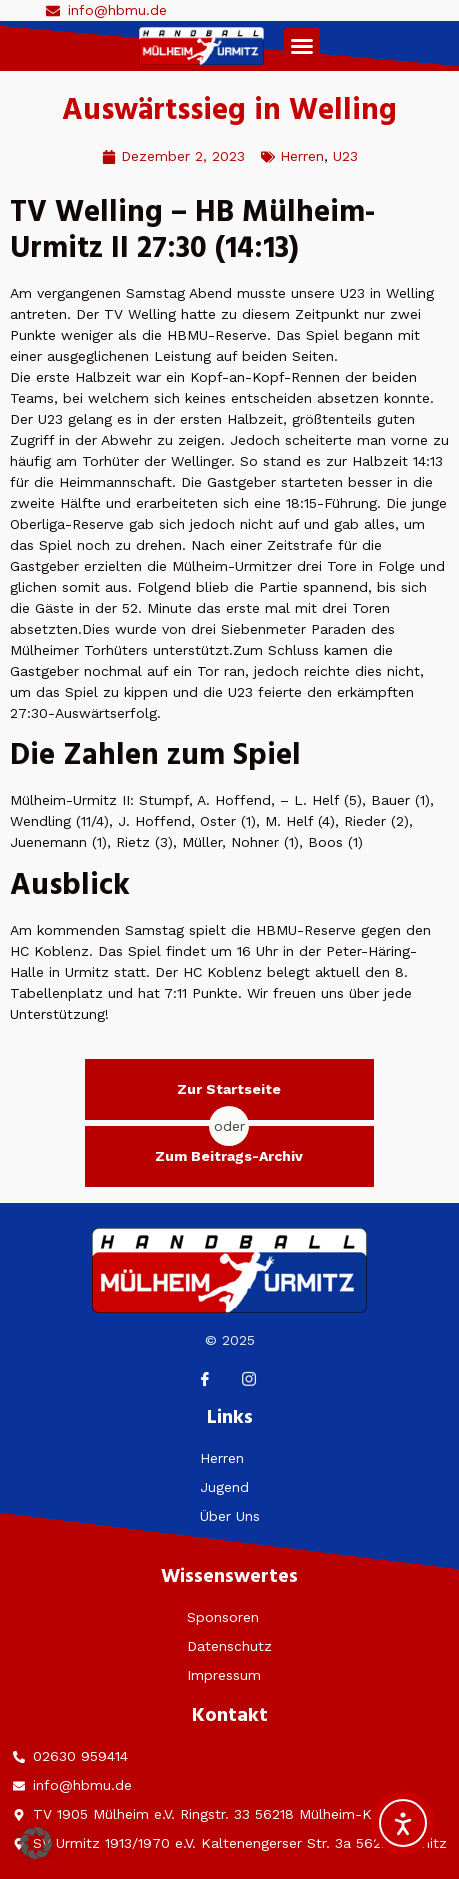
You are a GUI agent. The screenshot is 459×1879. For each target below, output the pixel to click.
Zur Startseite (229, 1089)
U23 (345, 156)
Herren (302, 156)
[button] (302, 46)
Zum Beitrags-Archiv (229, 1156)
